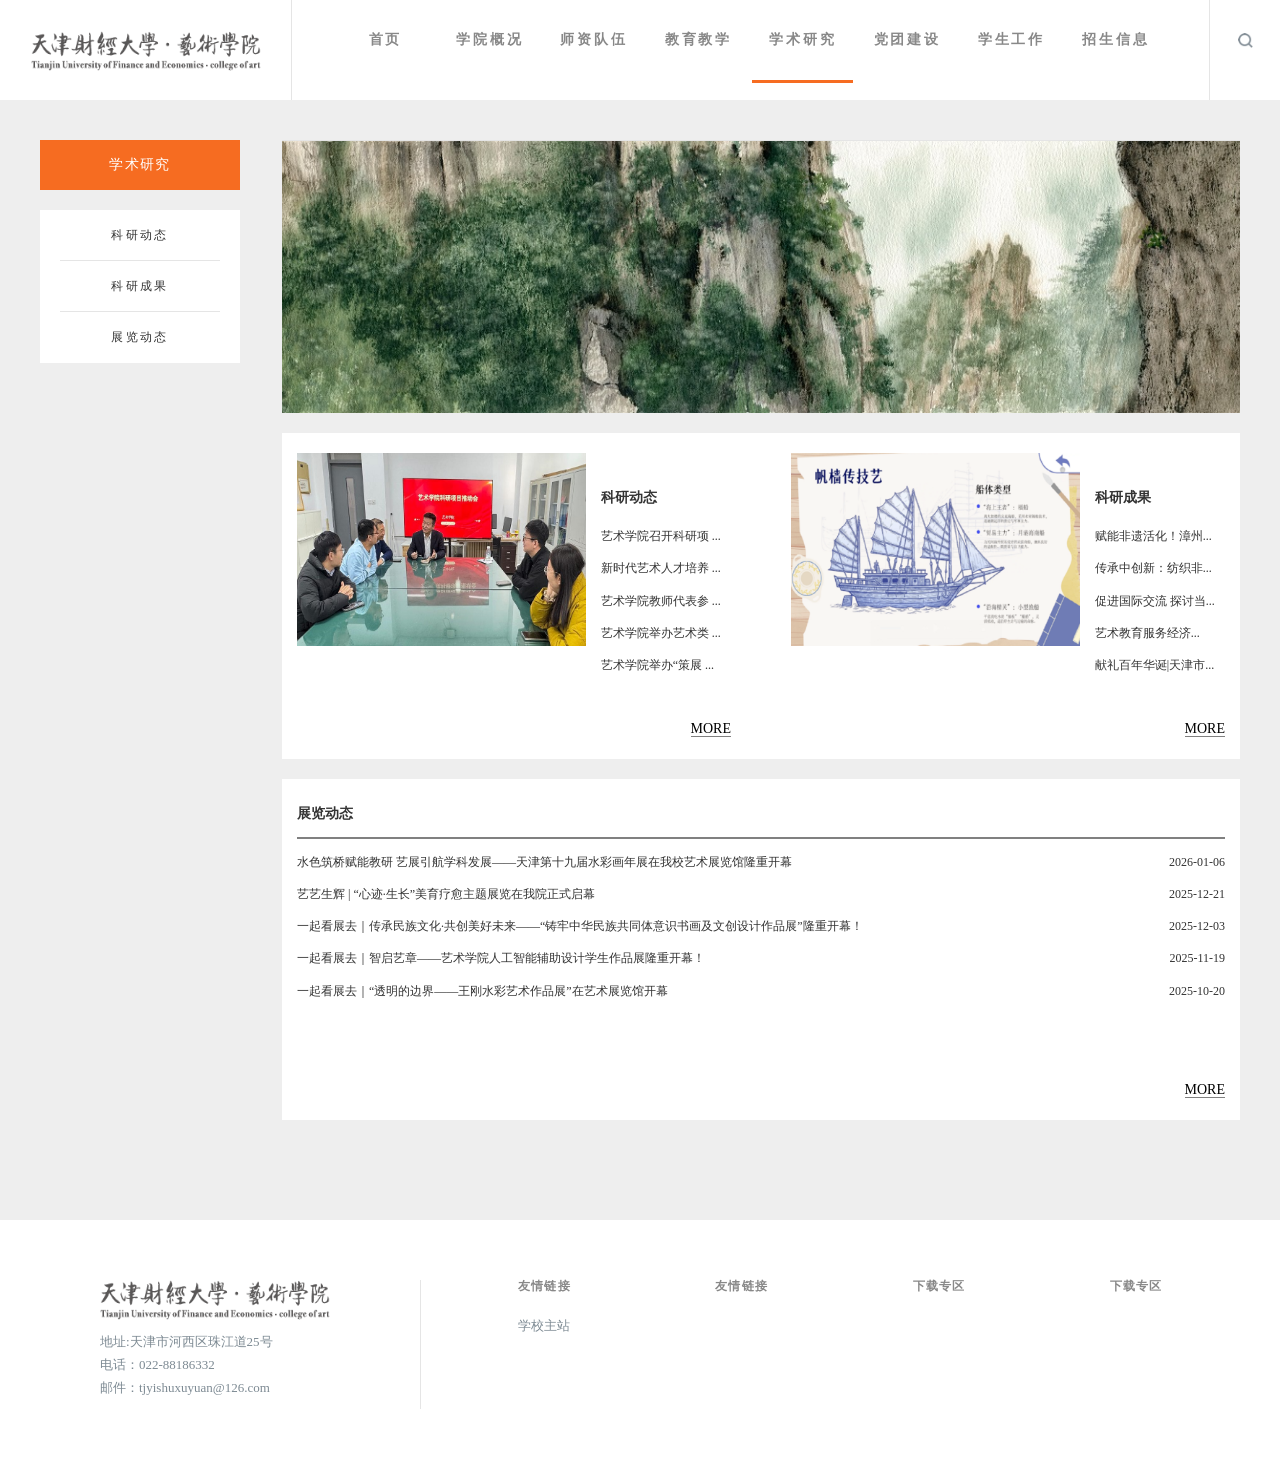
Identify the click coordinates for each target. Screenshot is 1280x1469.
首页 (393, 39)
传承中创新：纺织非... (1153, 568)
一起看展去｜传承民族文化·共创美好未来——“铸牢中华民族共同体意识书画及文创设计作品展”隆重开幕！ (580, 926)
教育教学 (702, 39)
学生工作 (1013, 39)
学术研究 (806, 39)
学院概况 (495, 39)
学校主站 (544, 1325)
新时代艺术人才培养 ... (661, 568)
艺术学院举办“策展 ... (657, 665)
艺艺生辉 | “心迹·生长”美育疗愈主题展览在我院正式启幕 (446, 894)
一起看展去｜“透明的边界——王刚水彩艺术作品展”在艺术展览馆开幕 (482, 991)
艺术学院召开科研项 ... (661, 536)
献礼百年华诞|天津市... (1154, 665)
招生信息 (1116, 39)
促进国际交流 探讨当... (1155, 601)
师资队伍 (599, 39)
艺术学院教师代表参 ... (661, 601)
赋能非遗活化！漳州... (1153, 536)
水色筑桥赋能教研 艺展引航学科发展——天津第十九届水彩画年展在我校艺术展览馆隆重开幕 (544, 862)
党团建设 (909, 39)
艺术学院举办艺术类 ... (661, 633)
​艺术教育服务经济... (1147, 633)
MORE (711, 728)
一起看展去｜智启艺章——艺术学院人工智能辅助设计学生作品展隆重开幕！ (501, 958)
